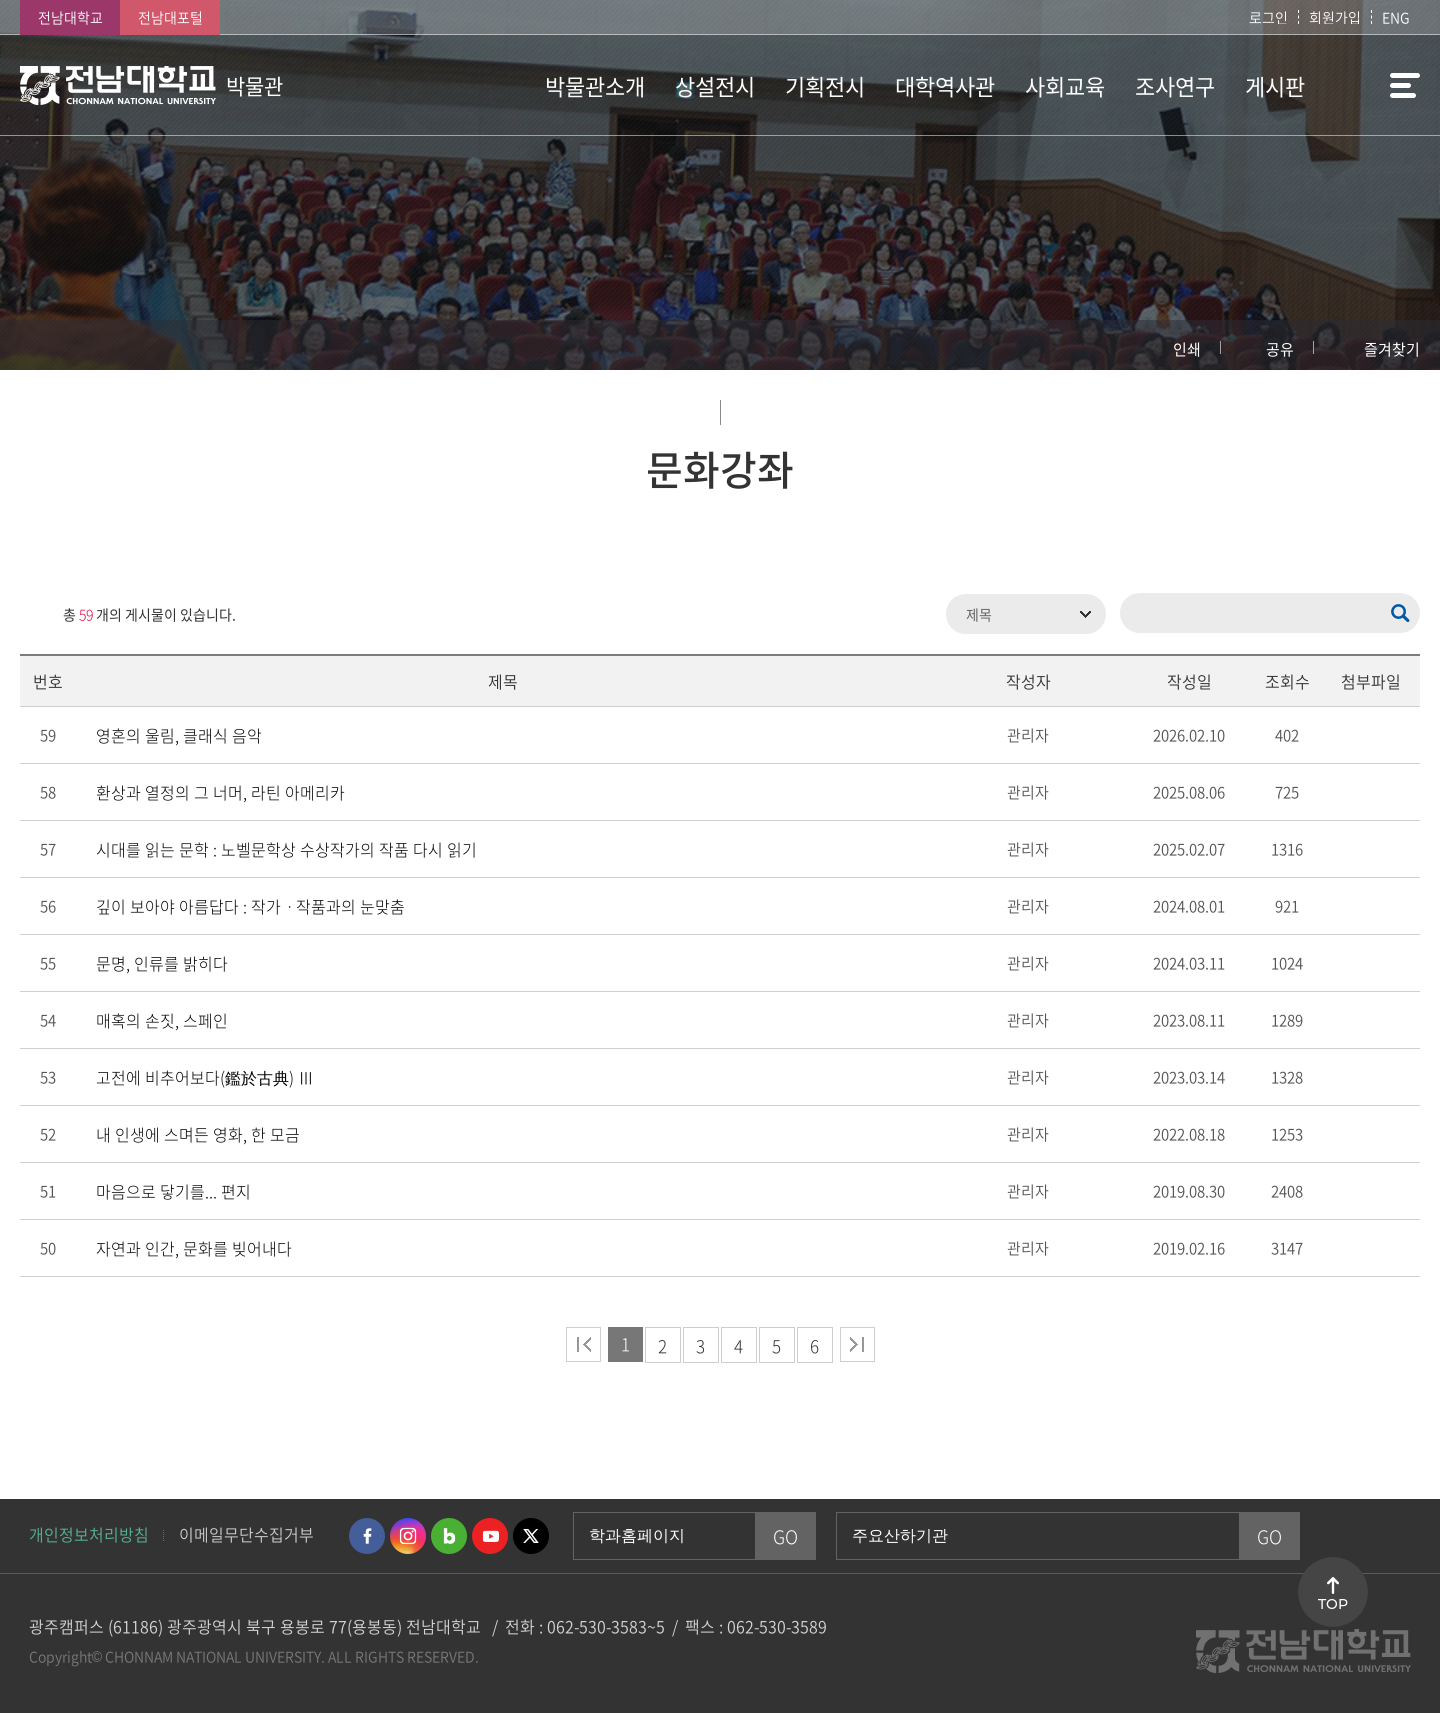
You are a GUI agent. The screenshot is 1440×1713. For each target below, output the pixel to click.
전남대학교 (70, 17)
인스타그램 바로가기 (408, 1536)
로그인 (1268, 17)
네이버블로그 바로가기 (449, 1536)
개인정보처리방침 (89, 1534)
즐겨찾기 (1392, 349)
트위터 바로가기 (531, 1536)
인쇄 (1187, 349)
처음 (583, 1344)
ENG (1396, 17)
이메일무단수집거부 (246, 1534)
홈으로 (55, 345)
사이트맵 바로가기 (1370, 85)
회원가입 (1335, 17)
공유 (1280, 349)
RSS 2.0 (35, 614)
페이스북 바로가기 (367, 1536)
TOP (1333, 1604)
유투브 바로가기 (490, 1536)
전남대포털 (170, 17)
